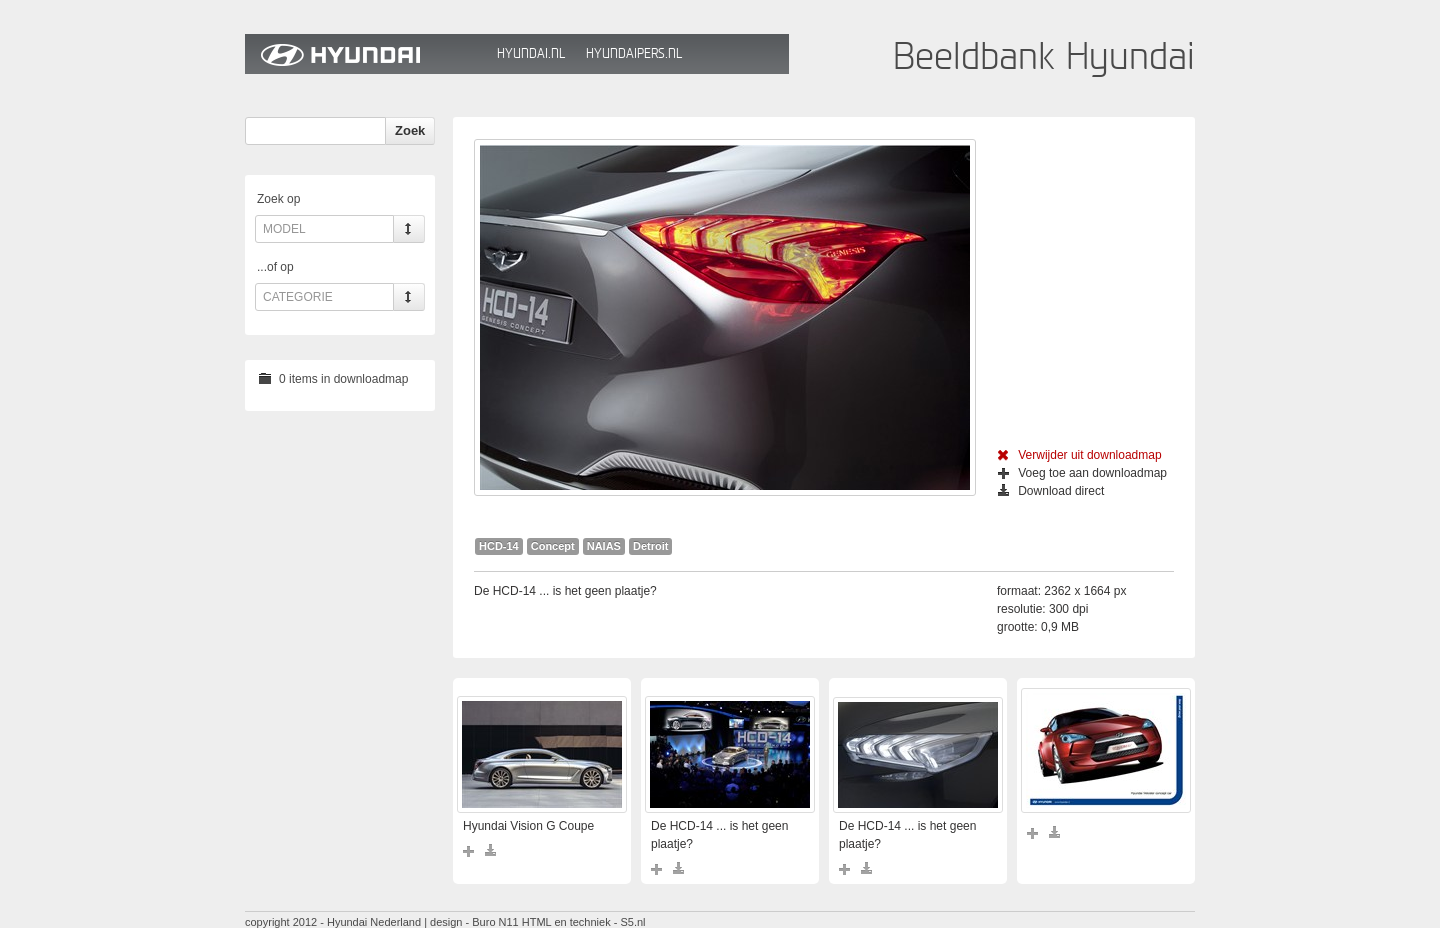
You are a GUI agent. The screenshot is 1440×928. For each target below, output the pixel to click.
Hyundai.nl (531, 53)
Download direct (1051, 491)
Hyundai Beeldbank (366, 54)
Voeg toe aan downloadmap (1082, 473)
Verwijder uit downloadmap (1079, 455)
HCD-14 (499, 546)
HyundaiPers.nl (634, 53)
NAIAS (604, 546)
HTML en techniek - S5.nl (584, 922)
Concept (553, 546)
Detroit (650, 546)
